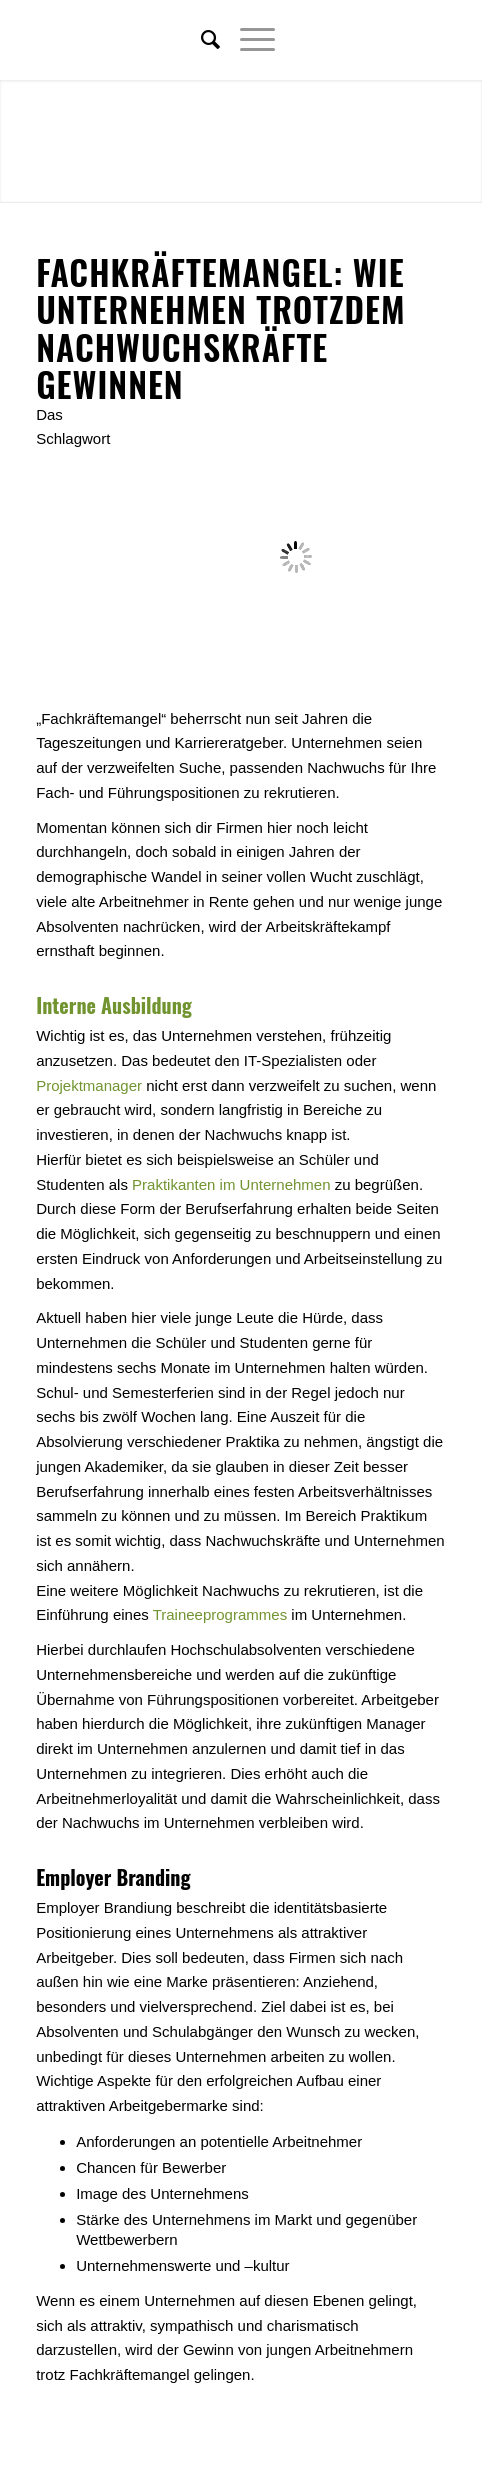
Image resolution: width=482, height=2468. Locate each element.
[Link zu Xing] (401, 40)
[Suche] (200, 40)
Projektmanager (89, 1085)
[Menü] (247, 40)
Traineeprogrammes (220, 1614)
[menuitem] (200, 40)
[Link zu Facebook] (371, 40)
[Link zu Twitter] (341, 40)
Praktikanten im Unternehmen (231, 1184)
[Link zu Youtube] (431, 40)
